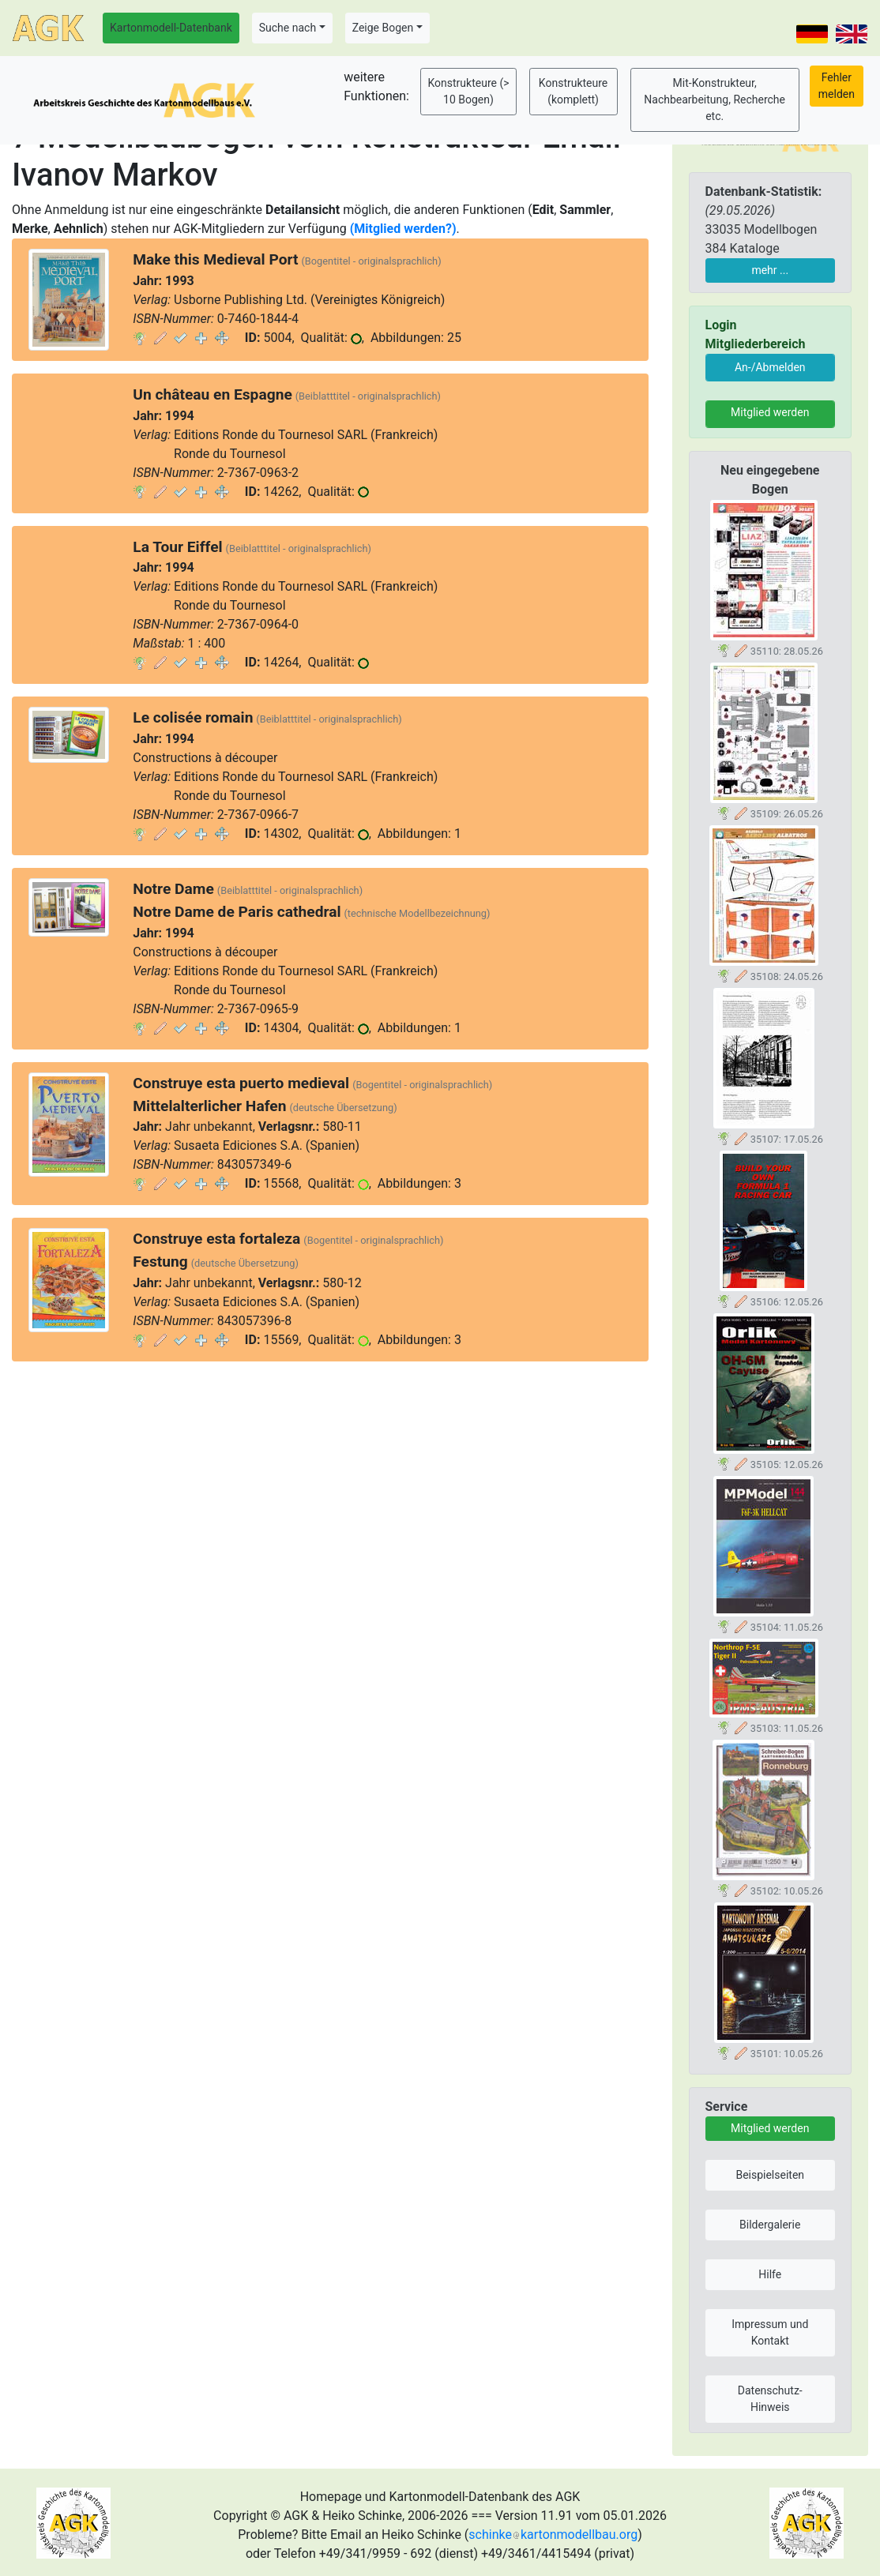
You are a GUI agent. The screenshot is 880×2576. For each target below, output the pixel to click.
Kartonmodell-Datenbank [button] (171, 27)
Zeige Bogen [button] (383, 27)
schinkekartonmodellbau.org (552, 2534)
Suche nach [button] (287, 27)
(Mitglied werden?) (403, 228)
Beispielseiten (769, 2175)
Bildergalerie (769, 2224)
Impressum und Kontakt (769, 2332)
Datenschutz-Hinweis (770, 2398)
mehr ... (769, 270)
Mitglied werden (770, 412)
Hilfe (769, 2274)
